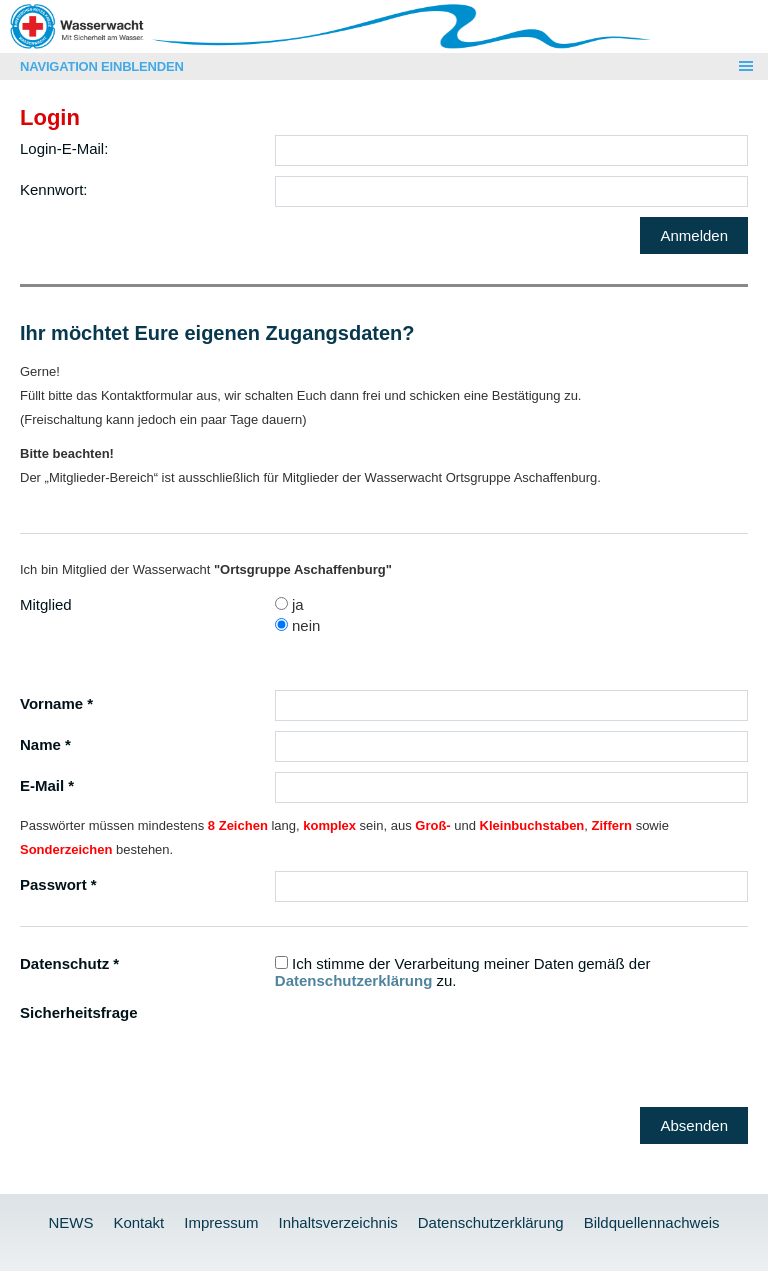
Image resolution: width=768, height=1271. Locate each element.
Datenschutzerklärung (354, 980)
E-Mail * (47, 785)
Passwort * (58, 884)
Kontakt (138, 1222)
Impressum (221, 1222)
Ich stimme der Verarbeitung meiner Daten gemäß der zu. (463, 972)
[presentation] (427, 1038)
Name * (45, 744)
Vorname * (56, 703)
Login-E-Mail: (64, 148)
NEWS (70, 1222)
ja (289, 604)
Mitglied (46, 604)
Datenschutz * (69, 963)
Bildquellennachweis (652, 1222)
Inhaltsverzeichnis (337, 1222)
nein (298, 625)
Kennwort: (54, 189)
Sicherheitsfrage (79, 1012)
